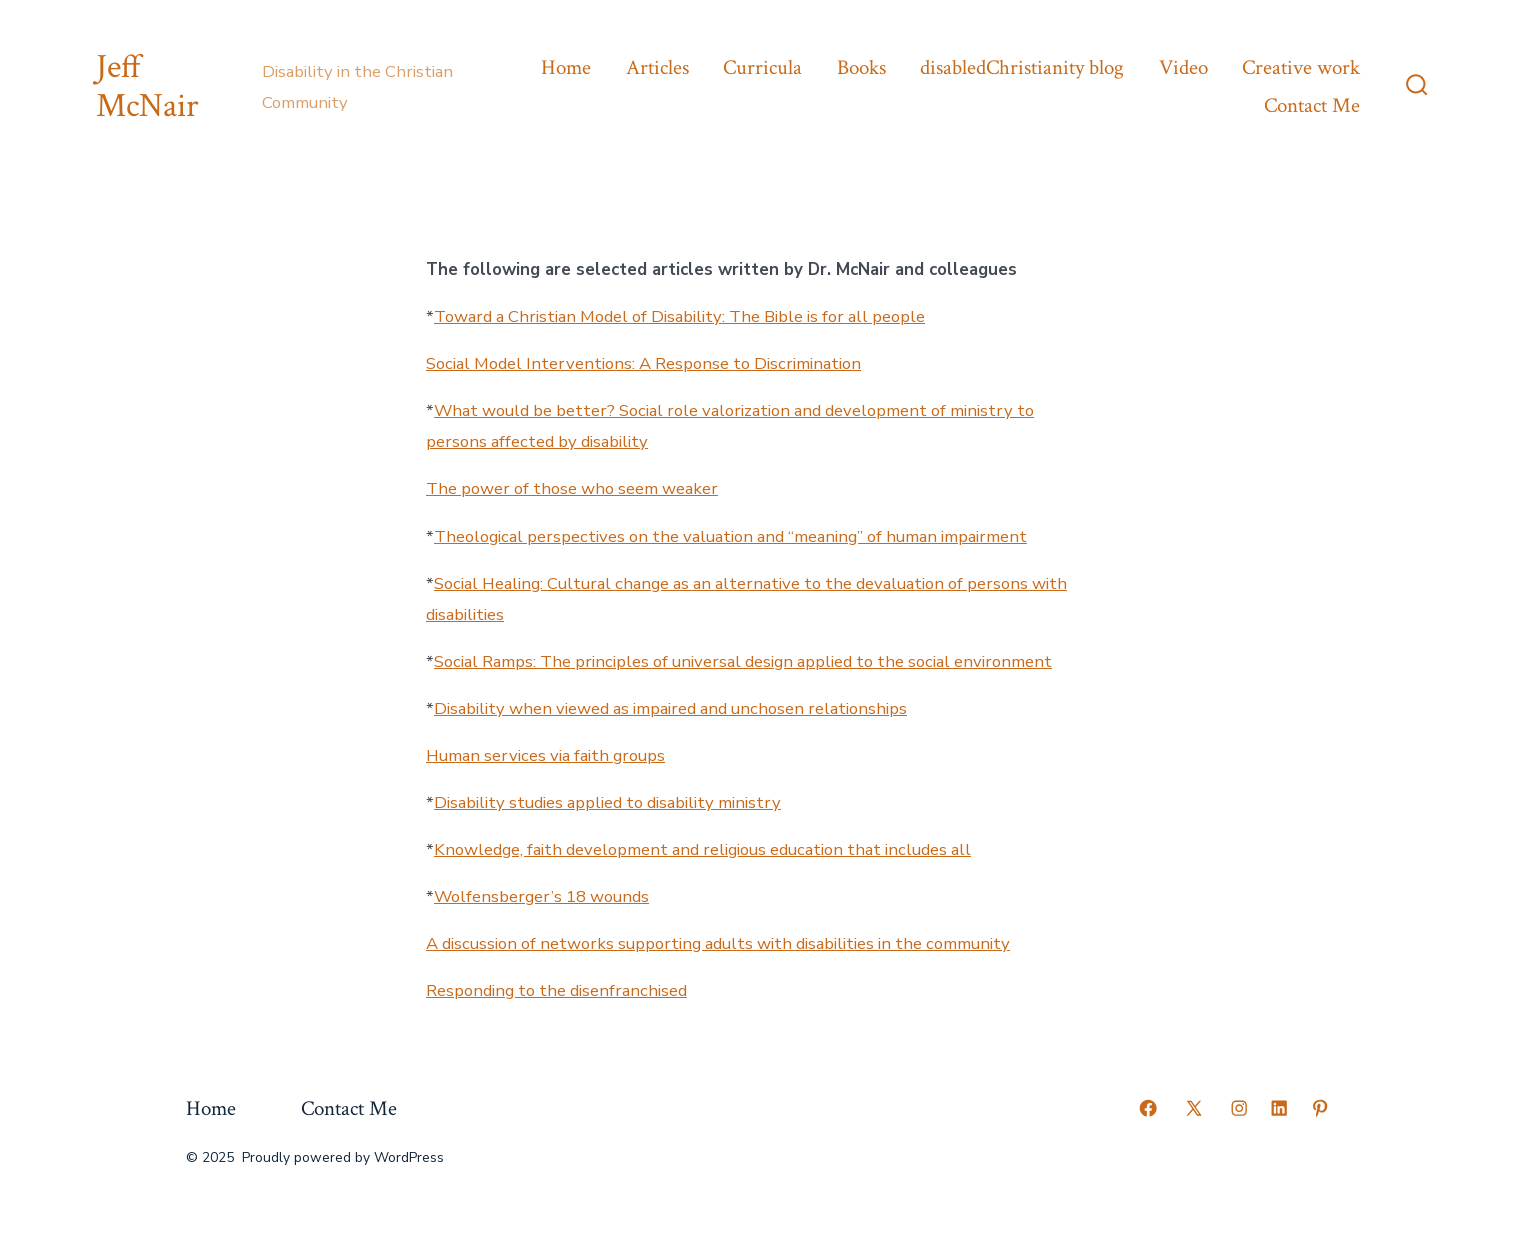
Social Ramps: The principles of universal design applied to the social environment (743, 661)
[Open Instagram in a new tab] (1239, 1108)
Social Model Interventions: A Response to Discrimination (643, 363)
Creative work (1301, 67)
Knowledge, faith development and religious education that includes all (702, 849)
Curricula (762, 67)
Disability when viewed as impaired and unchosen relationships (670, 708)
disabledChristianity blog (1022, 67)
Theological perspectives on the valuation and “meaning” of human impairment (730, 536)
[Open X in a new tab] (1194, 1108)
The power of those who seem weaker (572, 488)
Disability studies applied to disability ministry (607, 802)
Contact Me (1312, 105)
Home (566, 67)
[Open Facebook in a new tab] (1148, 1108)
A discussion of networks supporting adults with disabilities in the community (718, 943)
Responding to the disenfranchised (556, 990)
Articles (657, 67)
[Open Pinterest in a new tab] (1320, 1108)
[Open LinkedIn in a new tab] (1279, 1108)
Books (861, 67)
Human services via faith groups (545, 755)
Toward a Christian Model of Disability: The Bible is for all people (679, 316)
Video (1183, 67)
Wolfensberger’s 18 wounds (541, 896)
